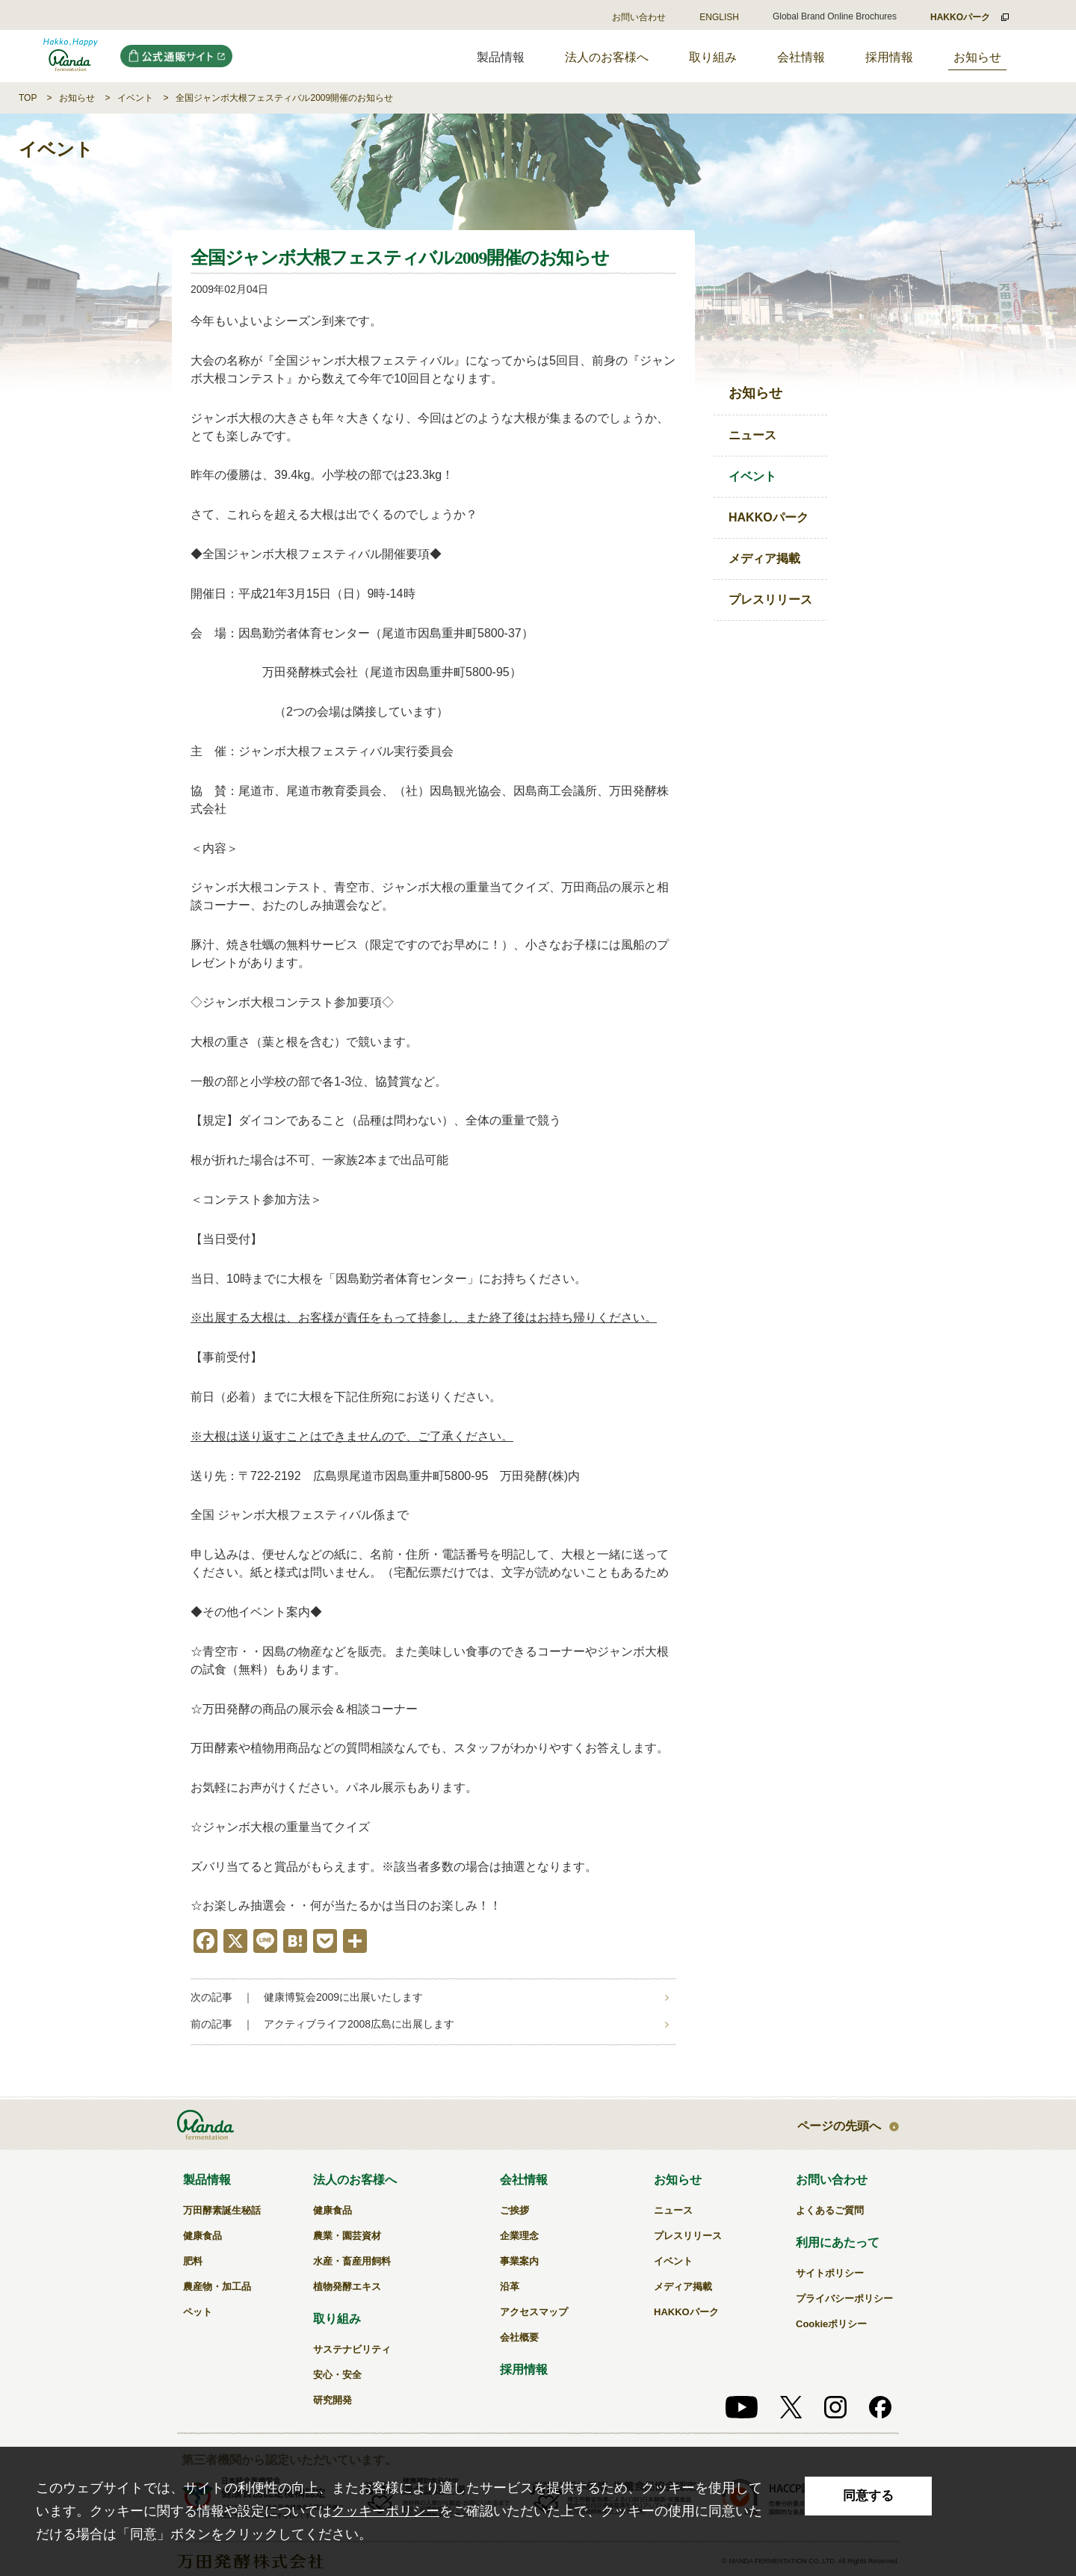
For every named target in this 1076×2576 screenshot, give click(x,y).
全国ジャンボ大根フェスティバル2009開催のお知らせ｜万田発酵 (70, 56)
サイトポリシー (830, 2273)
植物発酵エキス (347, 2286)
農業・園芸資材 (347, 2235)
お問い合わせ (639, 17)
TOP (28, 98)
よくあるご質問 (830, 2210)
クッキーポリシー (385, 2511)
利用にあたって (837, 2242)
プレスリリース (770, 599)
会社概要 (519, 2337)
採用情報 (889, 57)
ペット (197, 2312)
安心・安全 (337, 2374)
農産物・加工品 (217, 2286)
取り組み (713, 57)
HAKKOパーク (768, 517)
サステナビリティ (352, 2349)
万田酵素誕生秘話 (222, 2210)
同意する (868, 2496)
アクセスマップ (534, 2312)
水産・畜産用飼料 (352, 2261)
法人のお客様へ (607, 57)
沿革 (509, 2286)
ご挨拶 (514, 2210)
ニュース (752, 435)
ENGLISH (719, 17)
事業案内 (519, 2261)
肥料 (192, 2261)
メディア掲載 (764, 558)
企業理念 (519, 2235)
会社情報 (801, 57)
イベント (135, 98)
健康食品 (202, 2235)
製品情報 (207, 2179)
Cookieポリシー (831, 2323)
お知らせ (977, 57)
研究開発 (332, 2400)
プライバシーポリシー (844, 2298)
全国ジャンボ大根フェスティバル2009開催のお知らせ (284, 98)
